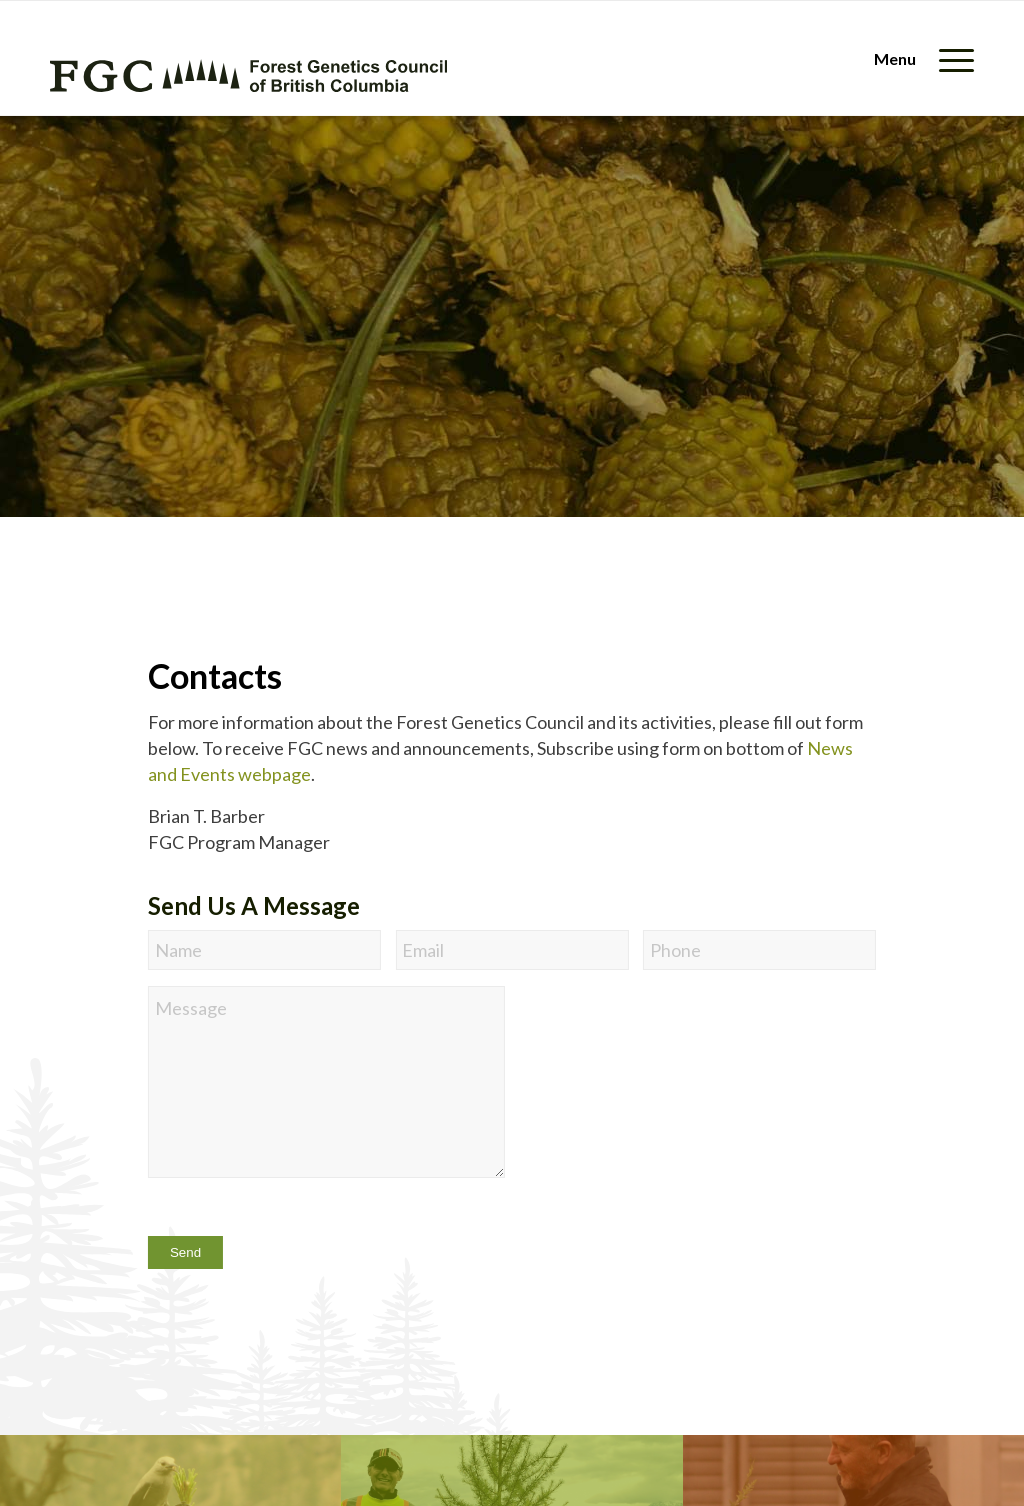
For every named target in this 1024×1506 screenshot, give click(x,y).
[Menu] (917, 58)
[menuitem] (917, 58)
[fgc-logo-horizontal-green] (248, 75)
